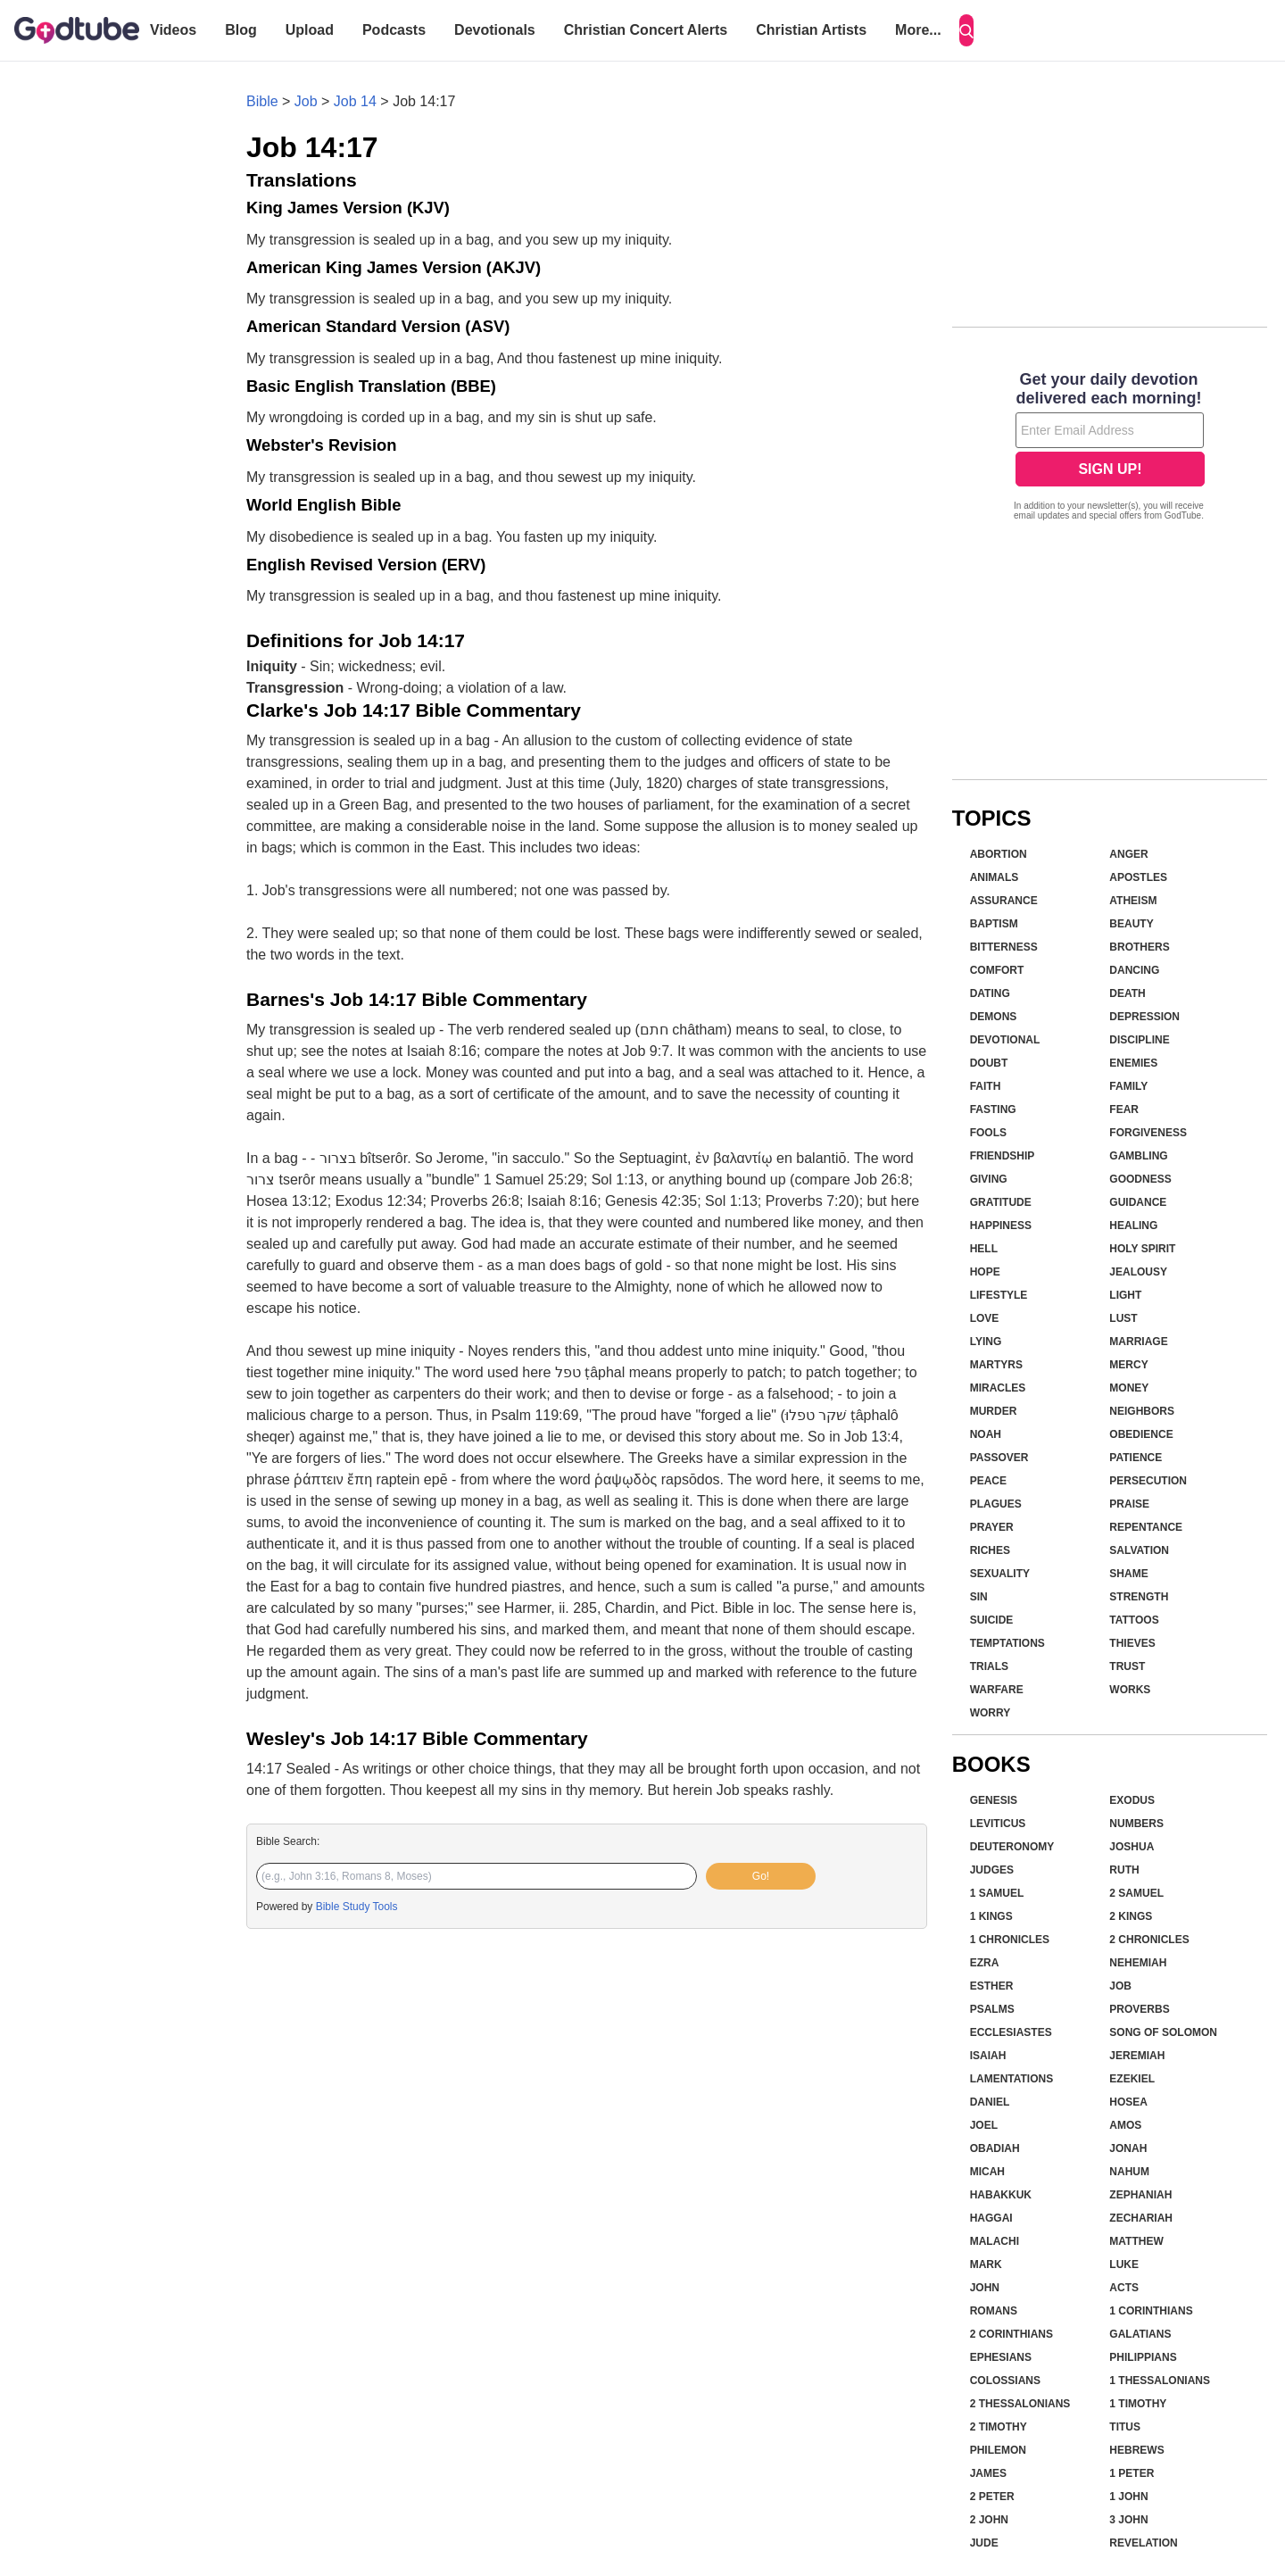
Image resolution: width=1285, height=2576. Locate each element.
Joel (984, 2125)
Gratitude (1001, 1202)
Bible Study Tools (357, 1906)
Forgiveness (1148, 1132)
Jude (984, 2543)
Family (1128, 1086)
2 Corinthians (1011, 2334)
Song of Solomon (1163, 2032)
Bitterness (1004, 947)
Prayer (992, 1527)
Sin (979, 1597)
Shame (1128, 1573)
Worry (990, 1713)
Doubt (989, 1063)
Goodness (1140, 1179)
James (988, 2473)
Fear (1124, 1109)
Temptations (1007, 1643)
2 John (989, 2520)
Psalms (992, 2009)
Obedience (1141, 1434)
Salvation (1139, 1550)
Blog (241, 29)
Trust (1127, 1666)
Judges (992, 1870)
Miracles (998, 1388)
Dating (990, 993)
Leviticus (998, 1823)
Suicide (992, 1620)
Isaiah (988, 2055)
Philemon (998, 2450)
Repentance (1145, 1527)
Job (306, 101)
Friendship (1002, 1156)
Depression (1144, 1016)
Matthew (1136, 2241)
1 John (1128, 2496)
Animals (994, 877)
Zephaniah (1140, 2195)
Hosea (1128, 2102)
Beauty (1131, 924)
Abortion (998, 854)
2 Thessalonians (1020, 2403)
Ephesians (1001, 2357)
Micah (987, 2171)
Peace (988, 1481)
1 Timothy (1137, 2403)
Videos (173, 29)
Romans (993, 2311)
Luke (1124, 2264)
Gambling (1138, 1156)
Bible (262, 101)
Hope (985, 1272)
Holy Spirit (1142, 1248)
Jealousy (1138, 1272)
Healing (1133, 1225)
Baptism (994, 924)
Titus (1124, 2427)
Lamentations (1012, 2079)
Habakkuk (1001, 2195)
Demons (993, 1016)
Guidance (1137, 1202)
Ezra (984, 1963)
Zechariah (1141, 2218)
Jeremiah (1137, 2055)
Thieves (1132, 1643)
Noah (985, 1434)
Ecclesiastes (1011, 2032)
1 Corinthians (1150, 2311)
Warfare (997, 1689)
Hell (984, 1248)
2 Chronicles (1149, 1939)
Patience (1135, 1457)
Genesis (993, 1800)
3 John (1128, 2520)
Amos (1125, 2125)
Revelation (1143, 2543)
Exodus (1132, 1800)
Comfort (997, 970)
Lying (986, 1341)
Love (984, 1318)
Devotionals (494, 29)
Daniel (990, 2102)
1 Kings (991, 1916)
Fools (988, 1132)
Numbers (1136, 1823)
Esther (992, 1986)
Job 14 (355, 101)
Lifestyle (999, 1295)
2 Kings (1130, 1916)
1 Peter (1131, 2473)
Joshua (1131, 1847)
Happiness (1001, 1225)
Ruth (1124, 1870)
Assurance (1004, 900)
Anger (1128, 854)
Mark (986, 2264)
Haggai (991, 2218)
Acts (1124, 2287)
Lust (1123, 1318)
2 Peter (992, 2496)
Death (1127, 993)
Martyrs (996, 1365)
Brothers (1139, 947)
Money (1128, 1388)
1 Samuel (997, 1893)
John (984, 2287)
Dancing (1134, 970)
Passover (999, 1457)
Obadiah (995, 2148)
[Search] (966, 30)
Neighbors (1141, 1411)
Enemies (1133, 1063)
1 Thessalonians (1159, 2380)
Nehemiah (1137, 1963)
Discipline (1139, 1040)
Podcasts (394, 29)
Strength (1138, 1597)
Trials (989, 1666)
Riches (990, 1550)
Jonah (1128, 2148)
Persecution (1148, 1481)
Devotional (1005, 1040)
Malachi (994, 2241)
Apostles (1138, 877)
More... (918, 29)
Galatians (1140, 2334)
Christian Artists (811, 29)
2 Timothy (998, 2427)
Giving (988, 1179)
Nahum (1129, 2171)
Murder (993, 1411)
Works (1129, 1689)
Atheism (1132, 900)
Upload (310, 29)
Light (1125, 1295)
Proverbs (1139, 2009)
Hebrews (1136, 2450)
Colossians (1005, 2380)
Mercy (1128, 1365)
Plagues (996, 1504)
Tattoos (1133, 1620)
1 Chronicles (1009, 1939)
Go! (760, 1876)
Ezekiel (1132, 2079)
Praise (1129, 1504)
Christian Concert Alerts (645, 29)
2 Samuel (1136, 1893)
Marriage (1138, 1341)
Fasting (993, 1109)
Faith (985, 1086)
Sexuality (1000, 1573)
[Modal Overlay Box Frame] (1109, 448)
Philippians (1142, 2357)
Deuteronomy (1012, 1847)
